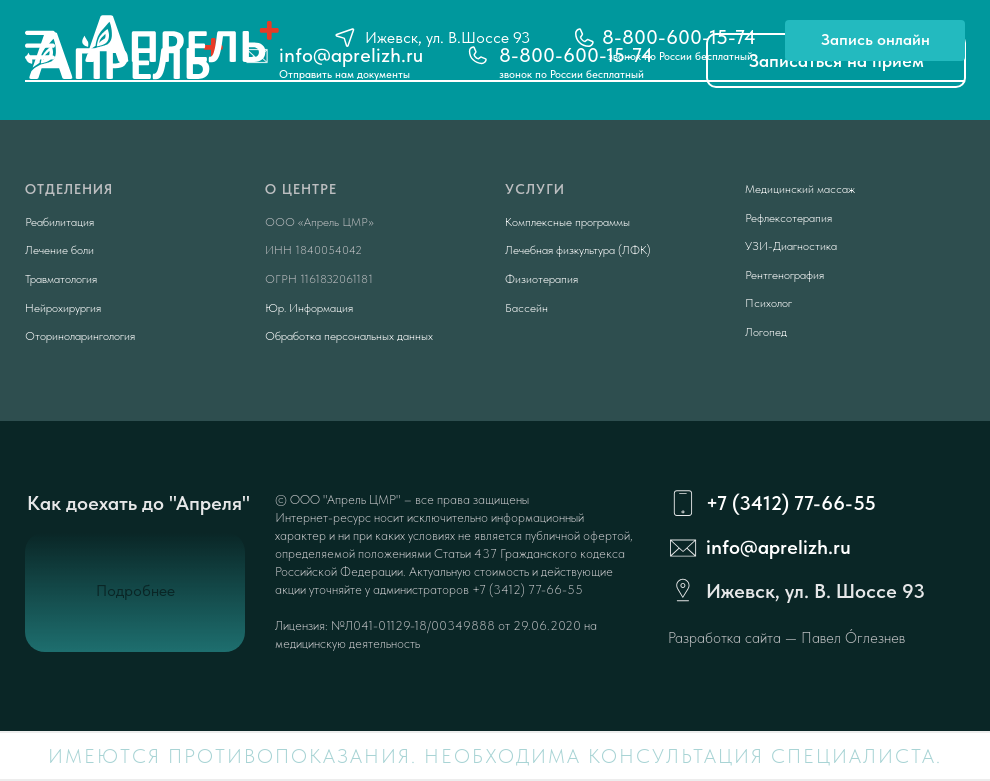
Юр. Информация (309, 308)
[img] (40, 45)
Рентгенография (784, 275)
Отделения (69, 189)
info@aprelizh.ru (778, 547)
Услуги (535, 189)
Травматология (61, 279)
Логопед (766, 332)
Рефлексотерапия (788, 218)
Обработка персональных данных (349, 336)
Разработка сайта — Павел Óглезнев (786, 638)
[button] (875, 40)
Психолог (768, 303)
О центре (301, 189)
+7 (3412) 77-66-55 (791, 503)
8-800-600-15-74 (679, 37)
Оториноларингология (80, 336)
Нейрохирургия (63, 308)
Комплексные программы (567, 222)
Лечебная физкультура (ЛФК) (578, 250)
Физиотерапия (541, 279)
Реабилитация (59, 222)
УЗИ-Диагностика (791, 246)
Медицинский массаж (800, 189)
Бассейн (526, 308)
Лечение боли (59, 250)
